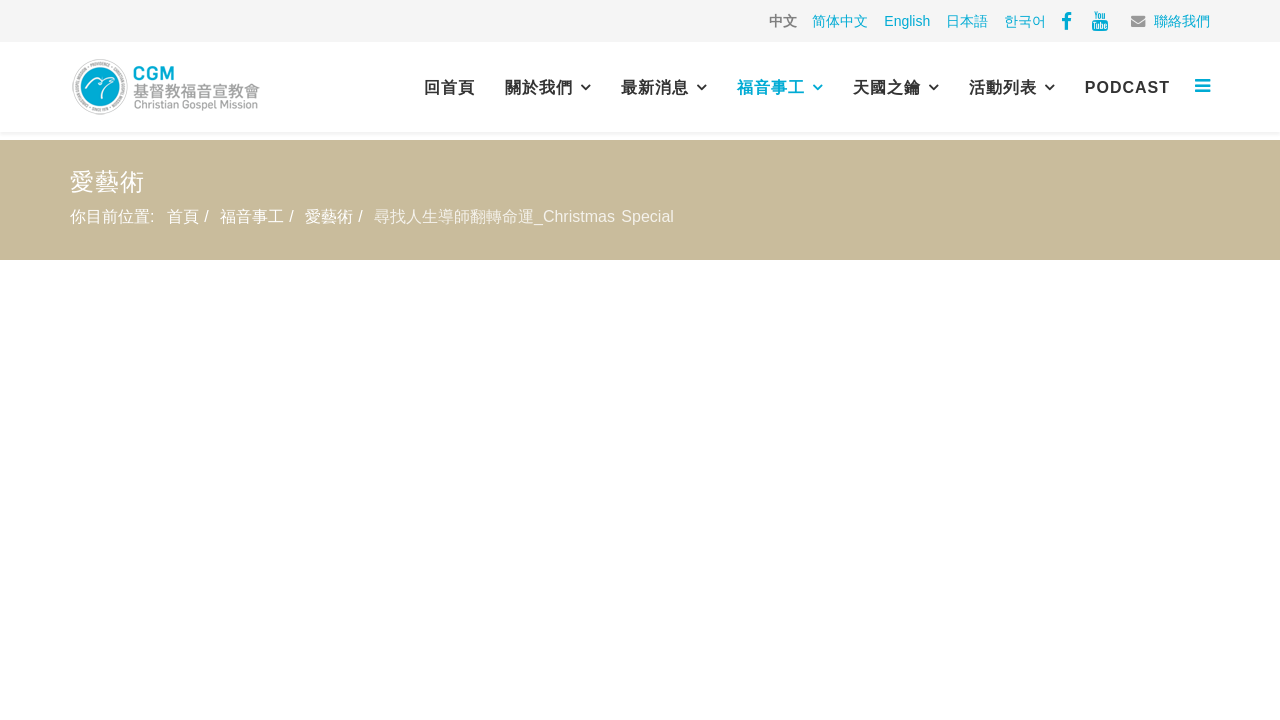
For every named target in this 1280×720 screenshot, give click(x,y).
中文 (783, 21)
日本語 (967, 21)
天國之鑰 (887, 87)
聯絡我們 (1182, 21)
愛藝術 (329, 216)
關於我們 (539, 87)
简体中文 (840, 21)
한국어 (1025, 21)
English (907, 21)
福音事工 (771, 87)
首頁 (183, 216)
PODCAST (1127, 87)
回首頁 (449, 87)
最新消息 (655, 87)
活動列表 (1003, 87)
